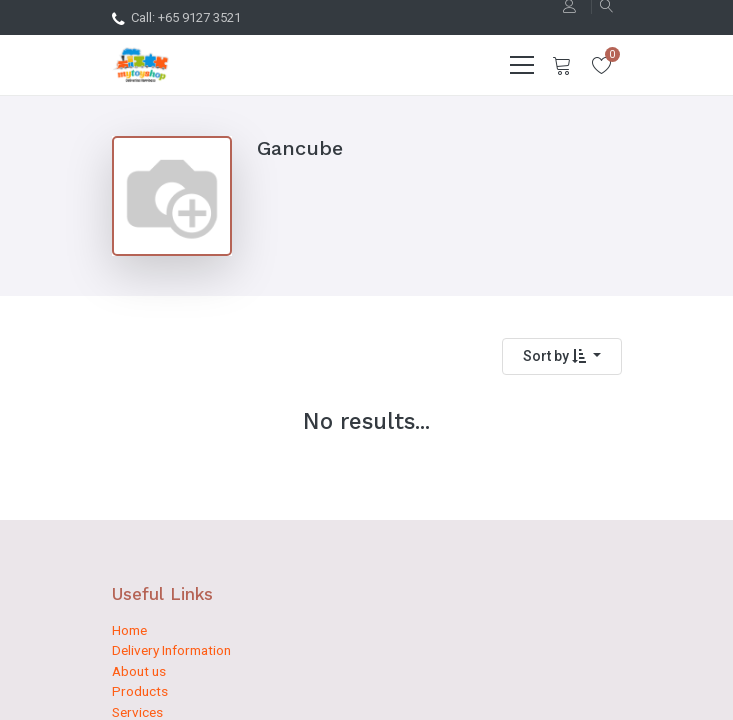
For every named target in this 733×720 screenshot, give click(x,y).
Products (140, 691)
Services (137, 712)
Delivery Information (171, 650)
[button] (562, 356)
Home (129, 630)
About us (139, 671)
